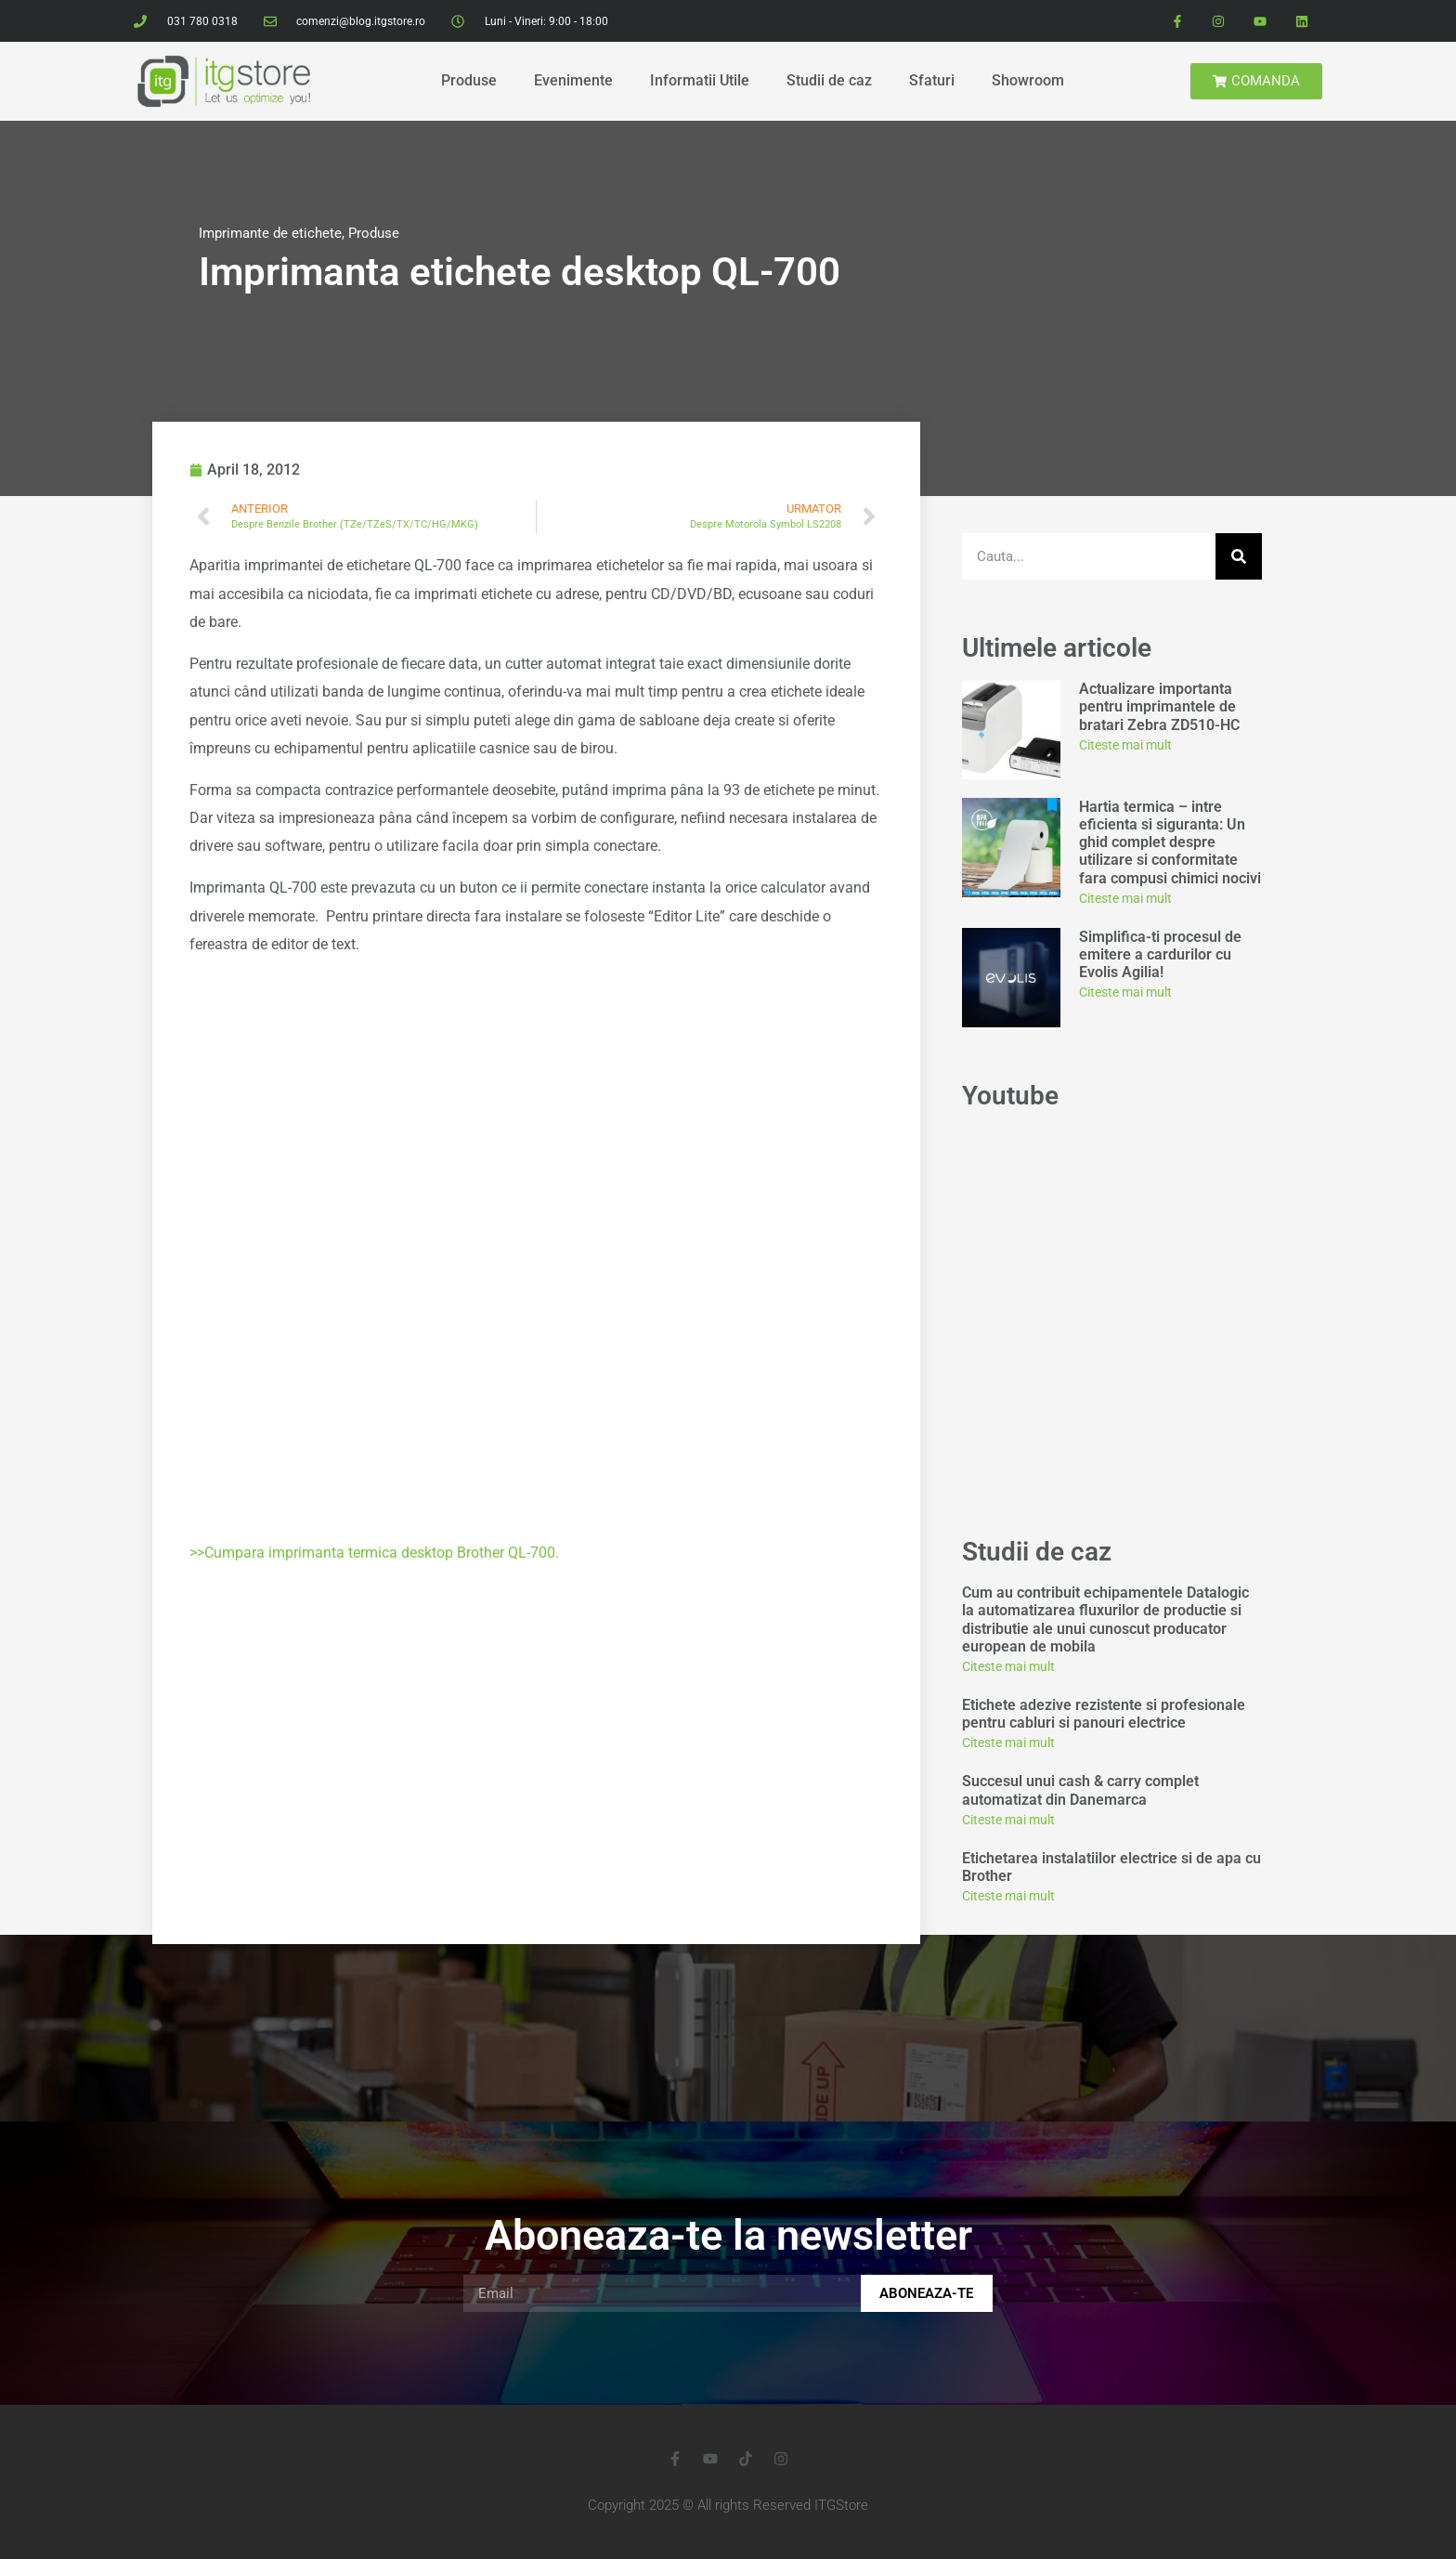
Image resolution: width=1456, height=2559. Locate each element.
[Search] (1239, 556)
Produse (469, 80)
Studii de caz (829, 80)
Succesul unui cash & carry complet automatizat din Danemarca (1080, 1790)
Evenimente (573, 80)
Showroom (1028, 80)
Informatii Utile (699, 80)
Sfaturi (932, 80)
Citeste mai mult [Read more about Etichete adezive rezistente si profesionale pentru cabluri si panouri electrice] (1008, 1742)
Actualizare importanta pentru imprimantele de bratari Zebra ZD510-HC (1159, 706)
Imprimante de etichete (270, 233)
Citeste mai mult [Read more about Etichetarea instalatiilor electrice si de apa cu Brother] (1008, 1895)
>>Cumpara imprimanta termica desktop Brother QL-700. (374, 1552)
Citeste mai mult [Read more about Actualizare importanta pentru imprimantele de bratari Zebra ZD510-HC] (1125, 745)
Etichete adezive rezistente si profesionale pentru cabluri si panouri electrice (1103, 1713)
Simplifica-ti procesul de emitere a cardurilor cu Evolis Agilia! (1160, 954)
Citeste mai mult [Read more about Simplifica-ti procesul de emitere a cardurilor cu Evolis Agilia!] (1125, 992)
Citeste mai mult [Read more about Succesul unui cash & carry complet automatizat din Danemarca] (1008, 1819)
